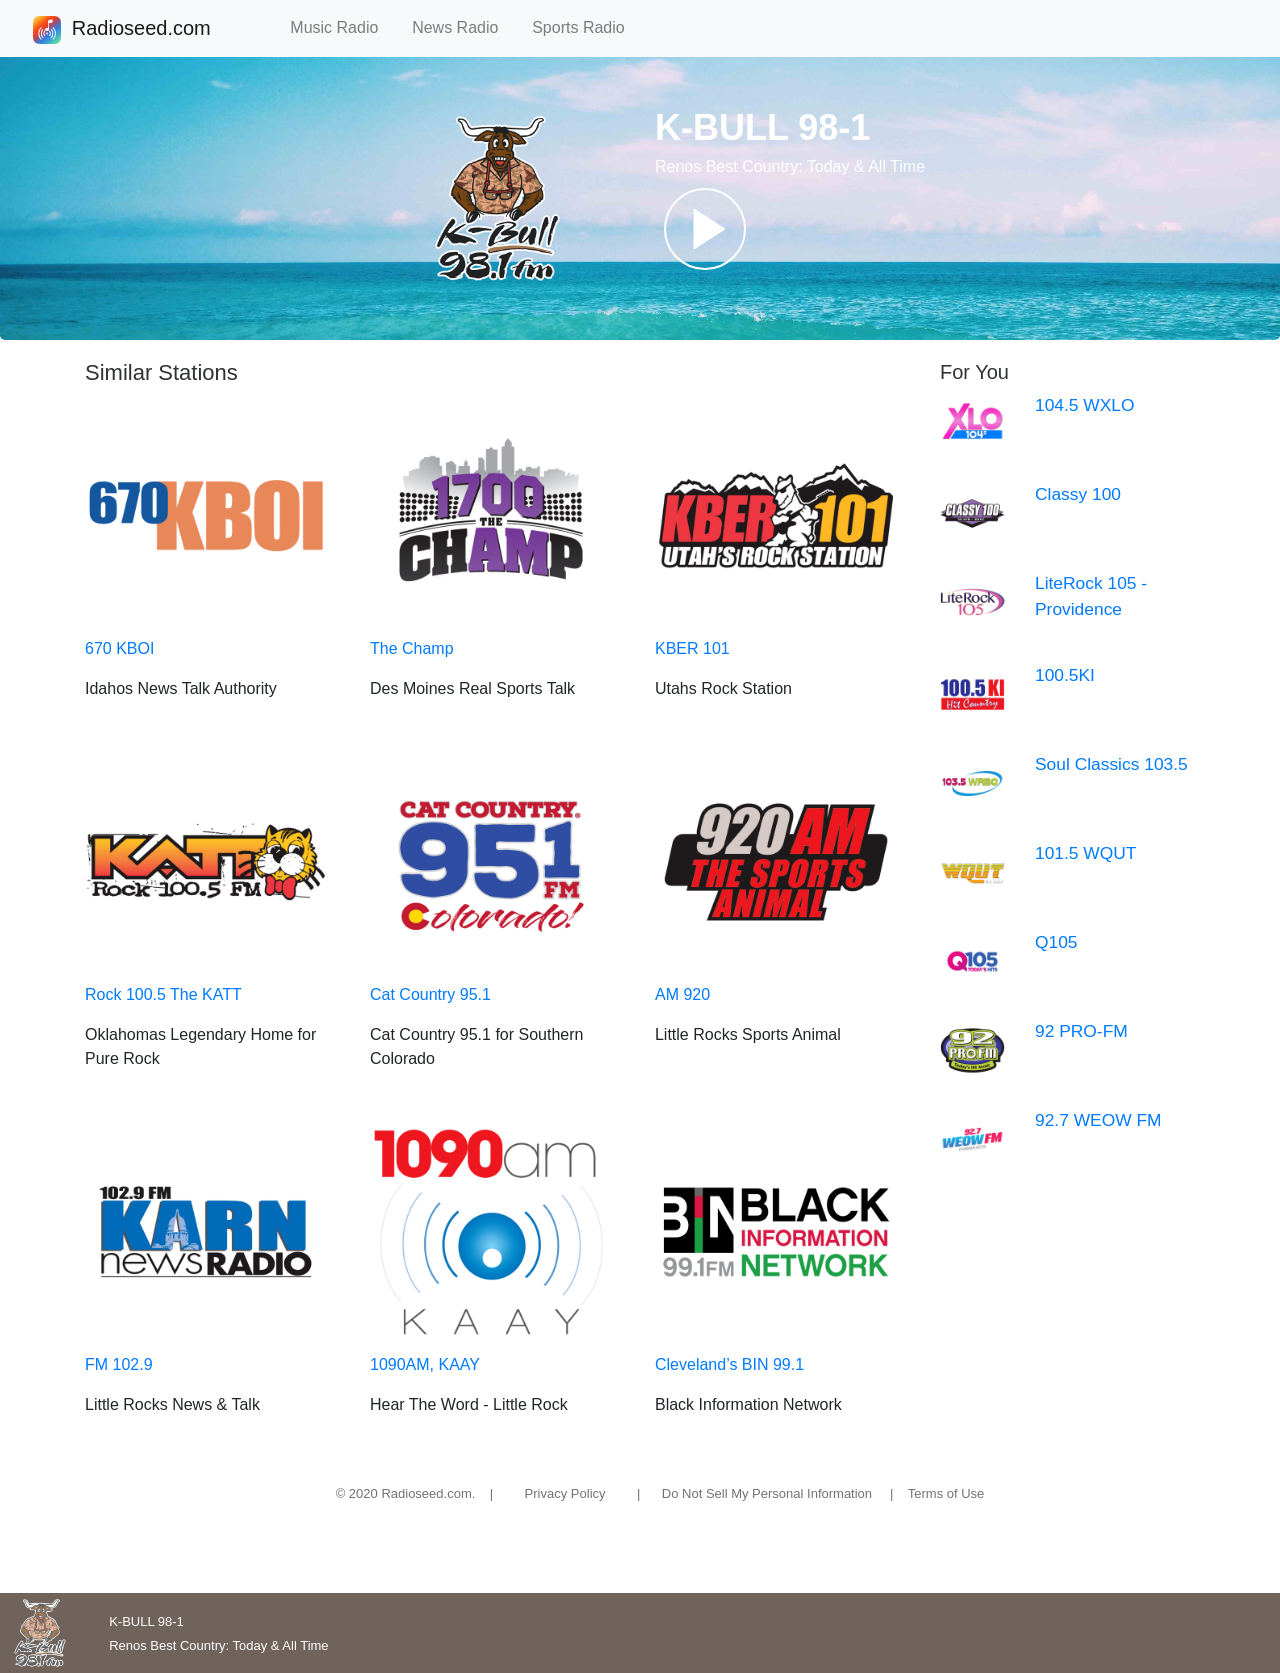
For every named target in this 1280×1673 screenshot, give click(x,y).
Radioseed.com (141, 30)
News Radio (464, 27)
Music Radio (343, 27)
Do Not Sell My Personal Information (767, 1493)
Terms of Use (946, 1493)
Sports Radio (587, 27)
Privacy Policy (565, 1493)
